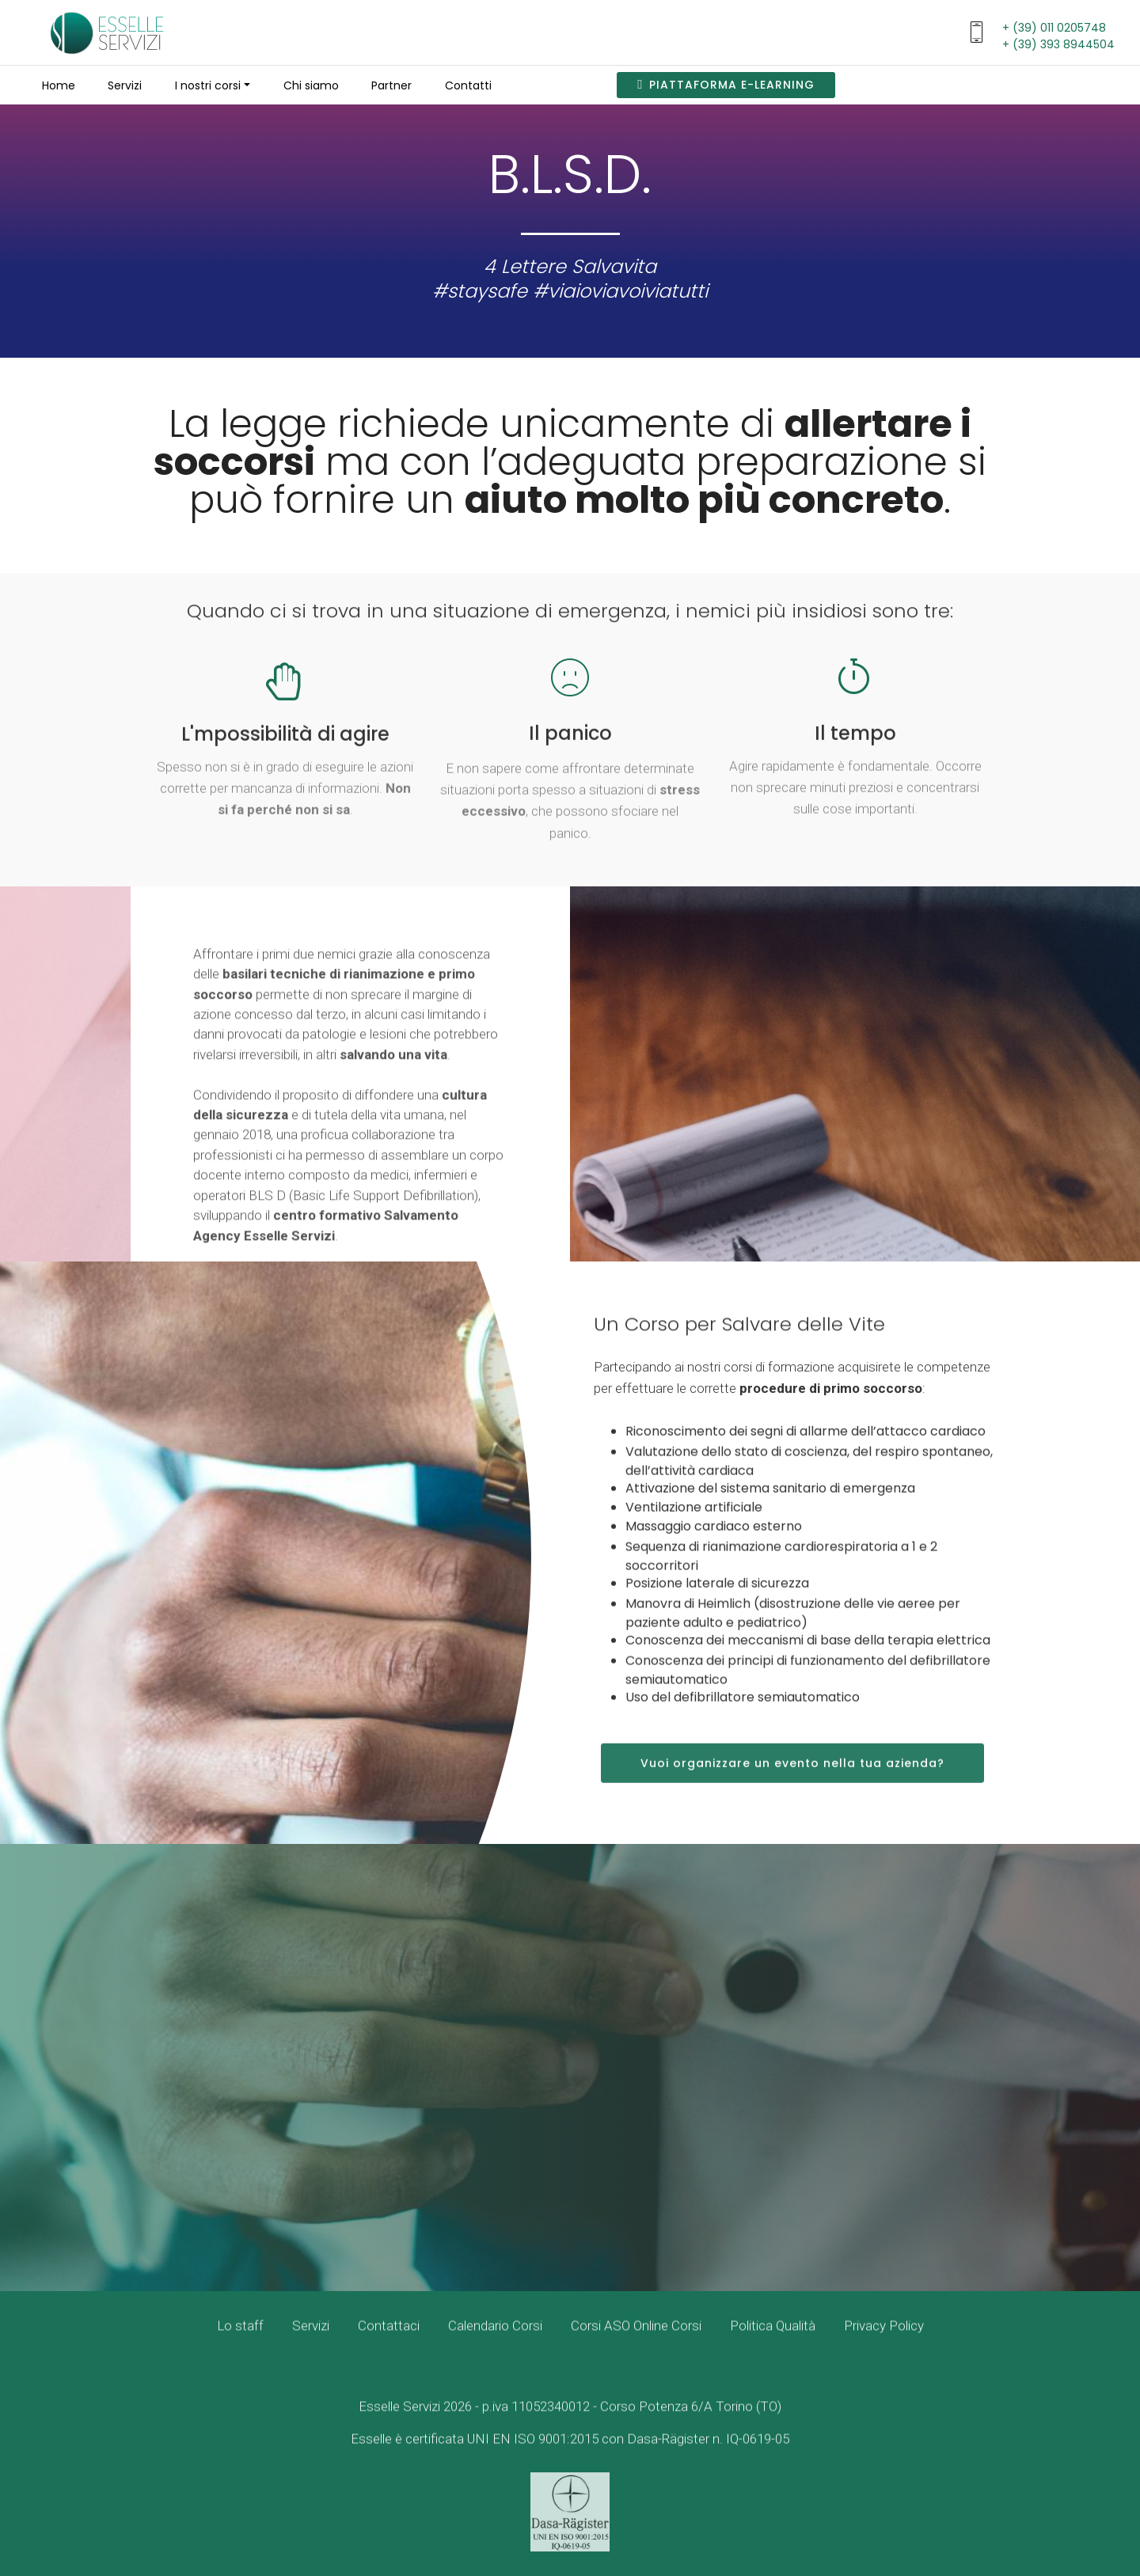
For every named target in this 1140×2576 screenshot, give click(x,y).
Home (58, 85)
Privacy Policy (884, 2344)
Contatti (468, 85)
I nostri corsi (208, 85)
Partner (391, 85)
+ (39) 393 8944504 (1058, 44)
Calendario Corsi (495, 2344)
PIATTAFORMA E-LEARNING (726, 85)
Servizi (125, 85)
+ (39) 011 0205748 (1054, 28)
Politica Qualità (772, 2344)
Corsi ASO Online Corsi (636, 2344)
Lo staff (240, 2344)
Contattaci (389, 2344)
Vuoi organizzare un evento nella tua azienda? (792, 1798)
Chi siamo (311, 85)
